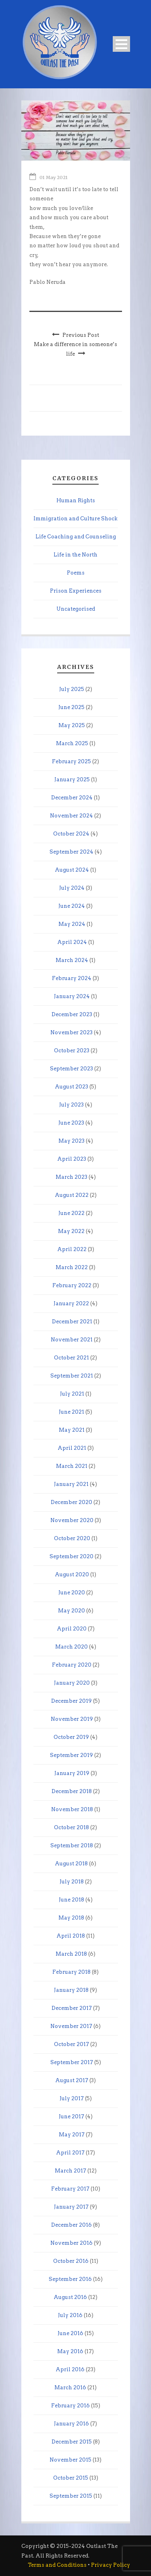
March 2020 (71, 1647)
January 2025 (72, 779)
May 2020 (71, 1611)
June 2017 (71, 2116)
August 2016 (70, 2297)
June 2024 (71, 906)
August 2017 (71, 2080)
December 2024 (72, 798)
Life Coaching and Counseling (75, 537)
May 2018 (71, 1918)
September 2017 (71, 2062)
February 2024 (71, 978)
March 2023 (71, 1177)
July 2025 (71, 689)
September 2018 (71, 1845)
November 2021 (72, 1340)
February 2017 (70, 2189)
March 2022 (72, 1267)
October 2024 (71, 834)
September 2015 (71, 2496)
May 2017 (72, 2135)
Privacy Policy (110, 2565)
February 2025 (71, 761)
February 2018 (71, 1972)
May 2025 (71, 725)
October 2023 (71, 1051)
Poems (76, 573)
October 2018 (71, 1827)
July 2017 (72, 2098)
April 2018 (70, 1936)
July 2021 (72, 1394)
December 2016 (71, 2225)
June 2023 (71, 1123)
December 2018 (72, 1791)
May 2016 (70, 2351)
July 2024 (72, 888)
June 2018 (71, 1900)
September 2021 (71, 1376)
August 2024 (72, 870)
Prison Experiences (75, 591)
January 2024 (72, 996)
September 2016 (70, 2279)
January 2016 (71, 2424)
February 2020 (71, 1665)
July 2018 (72, 1882)
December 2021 (72, 1322)
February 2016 (70, 2406)
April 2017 (70, 2153)
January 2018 (71, 1990)
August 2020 (72, 1574)
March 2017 (70, 2171)
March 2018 (71, 1954)
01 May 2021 (53, 177)
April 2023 (71, 1159)
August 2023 (71, 1087)
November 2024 (71, 816)
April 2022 (72, 1249)
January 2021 (71, 1484)
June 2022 (71, 1213)
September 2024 (71, 852)
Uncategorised (75, 609)
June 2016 (70, 2333)
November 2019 (72, 1719)
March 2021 (71, 1466)
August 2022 (72, 1195)
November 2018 (72, 1809)
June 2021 (71, 1412)
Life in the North (75, 555)
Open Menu (121, 44)
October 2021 (71, 1358)
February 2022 (71, 1285)
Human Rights (75, 500)
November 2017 (71, 2026)
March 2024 (72, 960)
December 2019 (71, 1701)
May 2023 (71, 1141)
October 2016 (71, 2261)
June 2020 (71, 1593)
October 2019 (71, 1737)
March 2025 (72, 743)
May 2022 (71, 1231)
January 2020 (72, 1683)
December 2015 (72, 2442)
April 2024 (72, 942)
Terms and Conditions (57, 2565)
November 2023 (71, 1032)
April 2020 (72, 1629)
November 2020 (71, 1520)
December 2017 (72, 2008)
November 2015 (70, 2460)
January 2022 (71, 1303)
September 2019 (71, 1755)
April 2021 (72, 1448)
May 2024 (71, 924)
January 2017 (71, 2207)
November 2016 (71, 2243)
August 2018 (71, 1864)
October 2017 (71, 2044)
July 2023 (71, 1105)
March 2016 (70, 2387)
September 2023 (71, 1069)
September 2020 (71, 1556)
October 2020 (72, 1538)
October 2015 (70, 2478)
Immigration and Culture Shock (75, 519)
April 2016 (70, 2369)
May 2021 (72, 1430)
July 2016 (70, 2315)
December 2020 (71, 1502)
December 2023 (72, 1014)
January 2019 (71, 1773)
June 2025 (71, 707)
